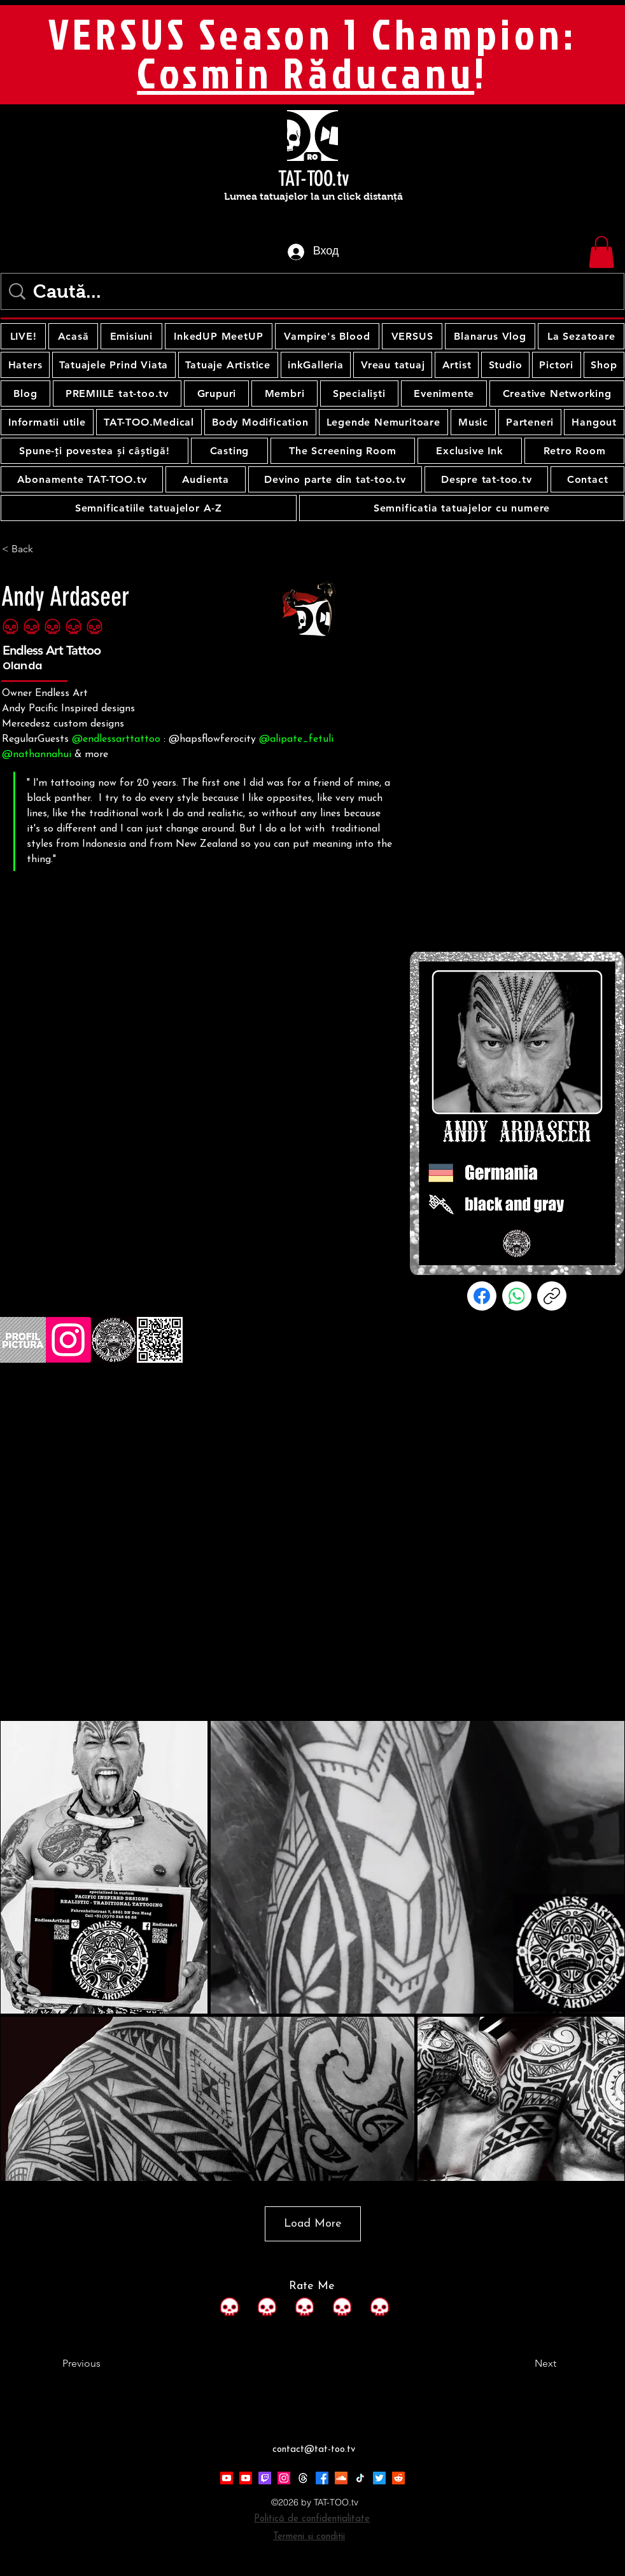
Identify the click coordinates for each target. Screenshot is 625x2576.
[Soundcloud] (341, 2478)
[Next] (524, 2363)
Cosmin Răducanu (305, 72)
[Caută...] (315, 291)
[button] (601, 252)
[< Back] (44, 549)
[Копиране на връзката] (551, 1296)
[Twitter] (379, 2478)
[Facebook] (481, 1296)
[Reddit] (398, 2478)
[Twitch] (264, 2478)
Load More (313, 2224)
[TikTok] (360, 2478)
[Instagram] (283, 2478)
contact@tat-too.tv (313, 2449)
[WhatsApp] (516, 1296)
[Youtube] (226, 2478)
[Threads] (303, 2478)
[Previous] (104, 2363)
